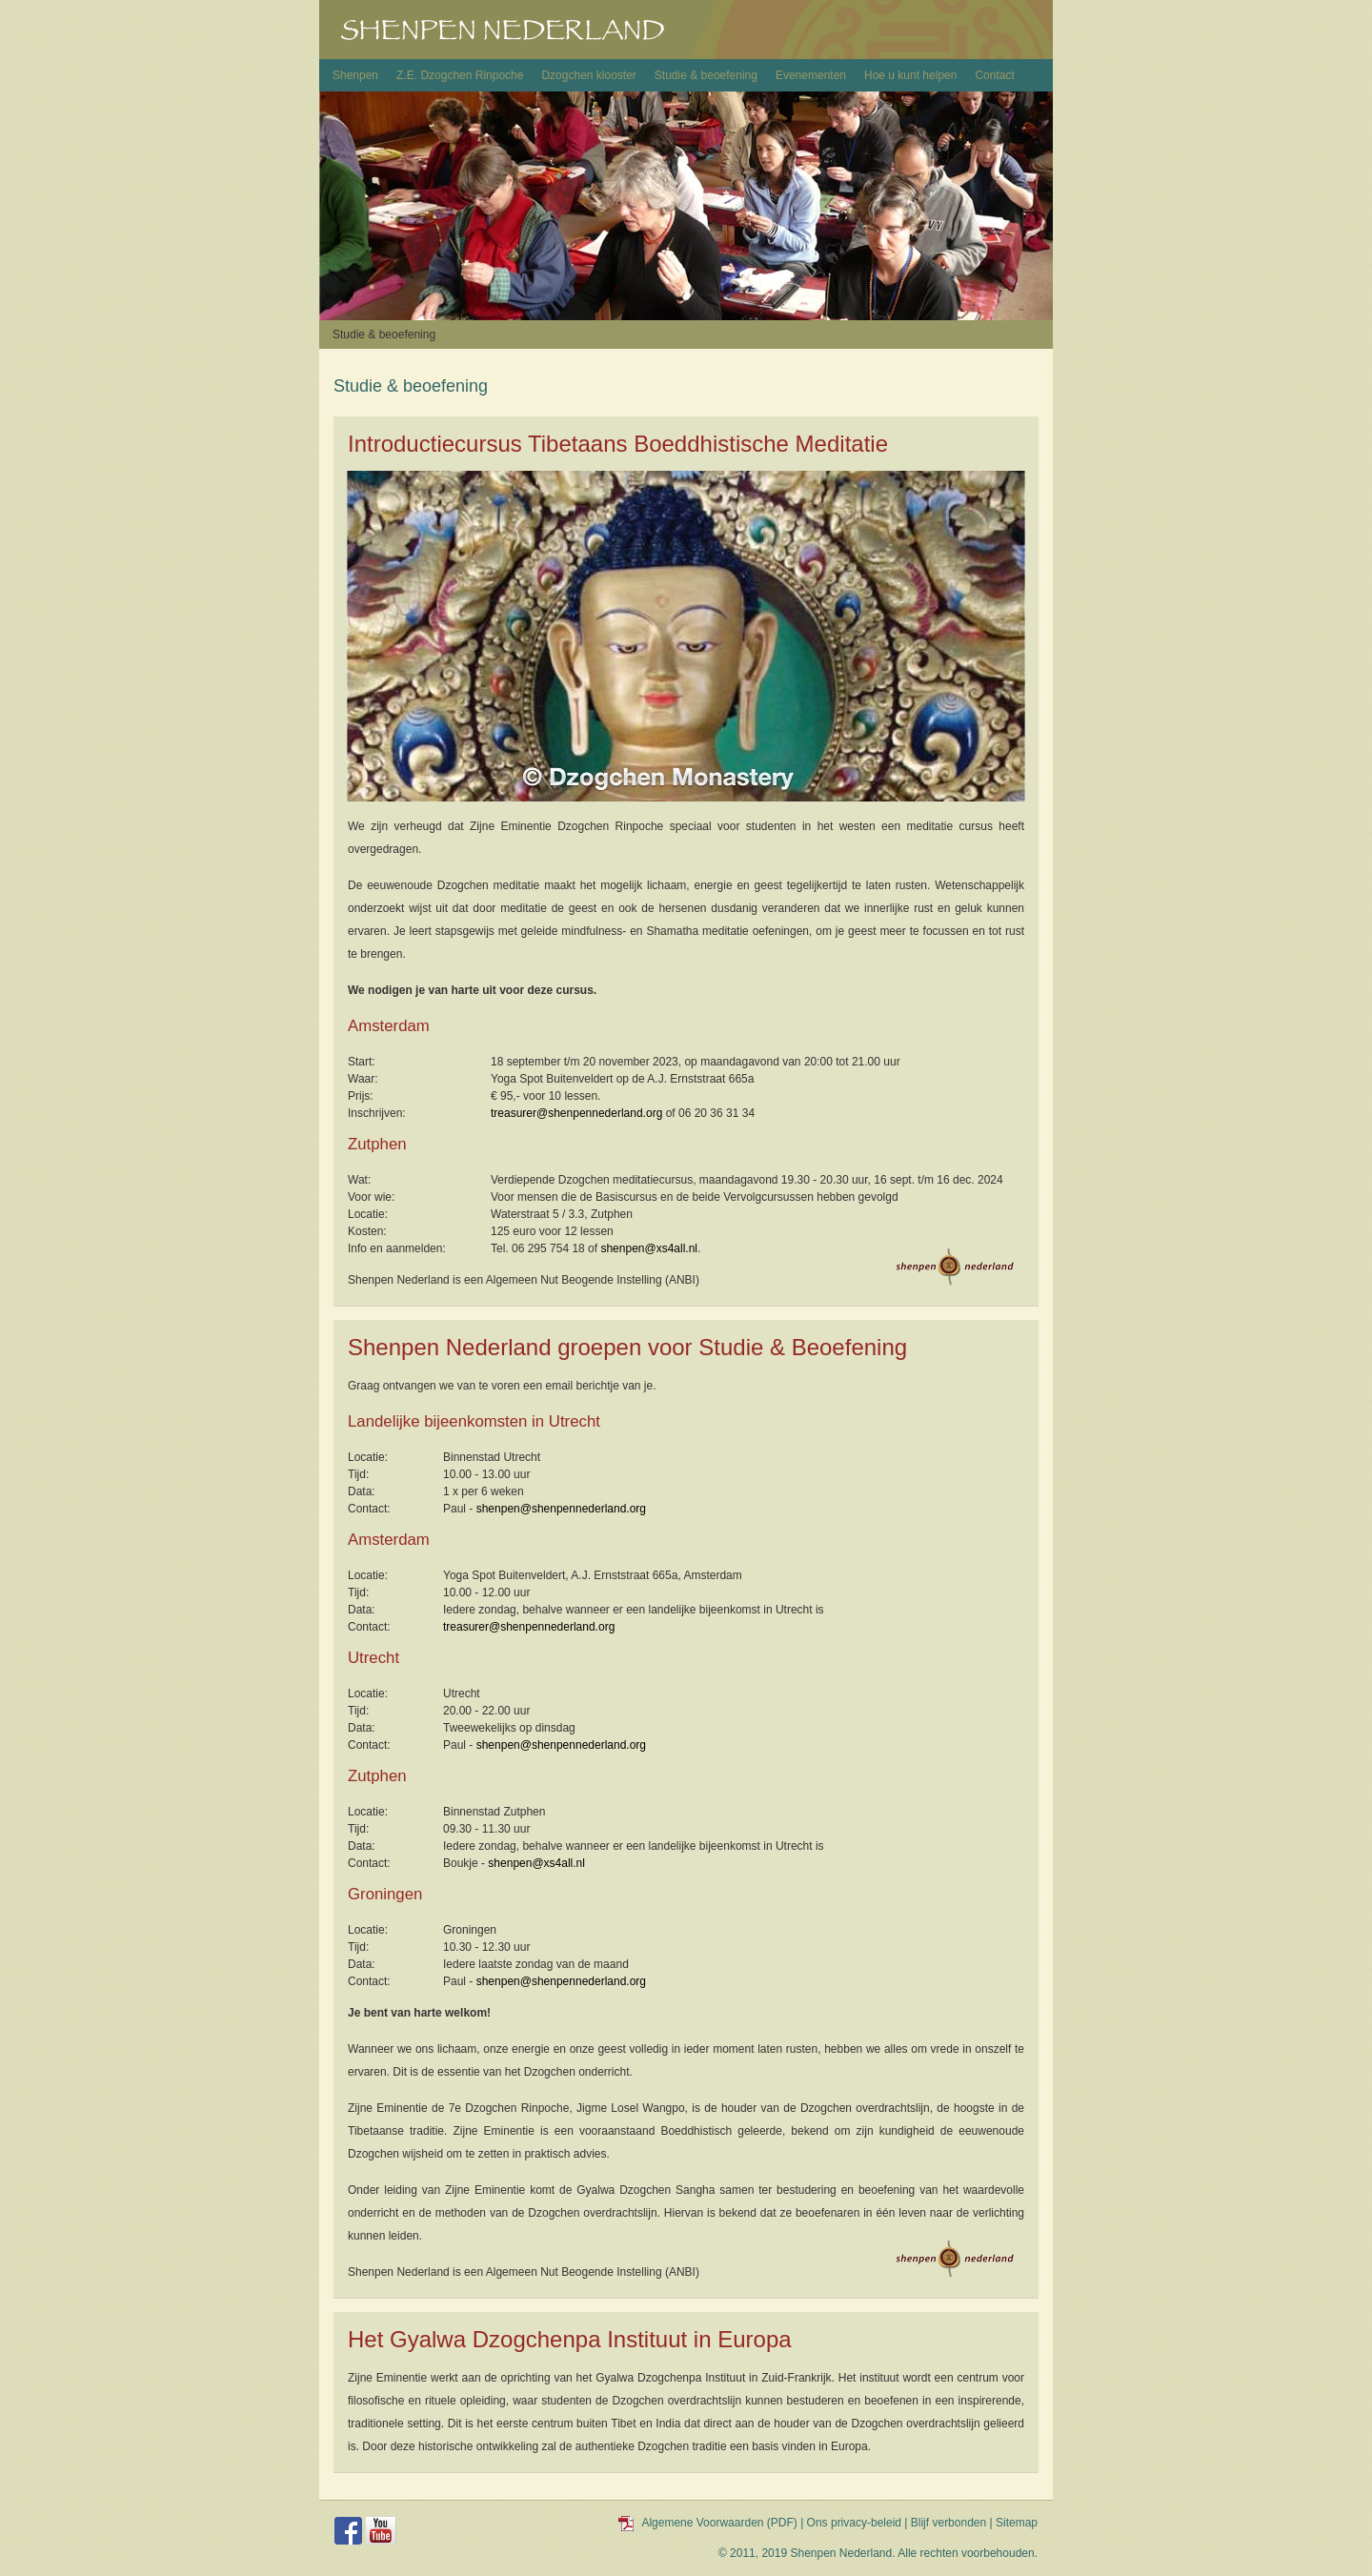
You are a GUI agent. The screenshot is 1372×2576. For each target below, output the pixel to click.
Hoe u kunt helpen (910, 75)
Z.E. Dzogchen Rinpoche (459, 75)
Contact (994, 75)
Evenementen (811, 75)
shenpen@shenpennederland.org (561, 1508)
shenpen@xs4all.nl (648, 1248)
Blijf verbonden (948, 2522)
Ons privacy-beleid (854, 2522)
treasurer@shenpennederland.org (576, 1113)
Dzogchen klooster (588, 75)
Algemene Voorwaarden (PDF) (719, 2522)
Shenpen (355, 75)
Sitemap (1017, 2522)
